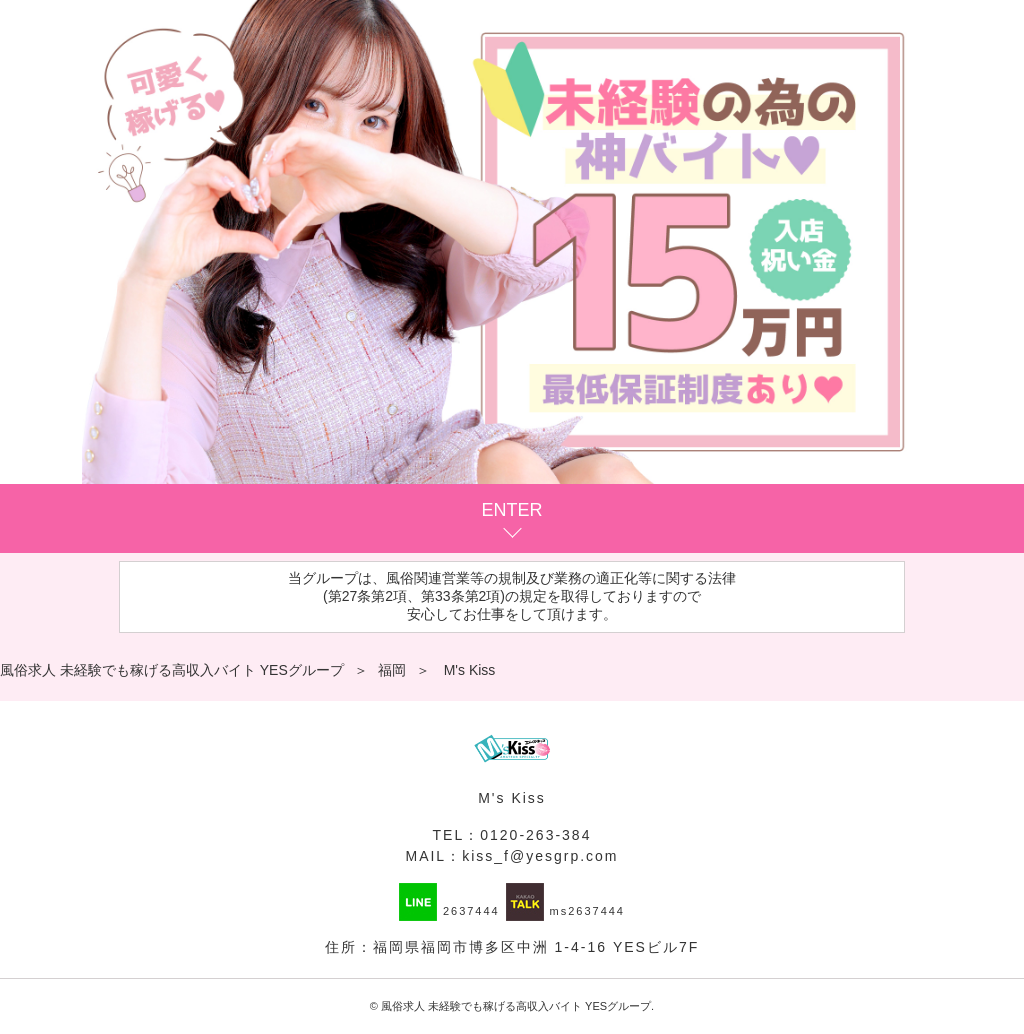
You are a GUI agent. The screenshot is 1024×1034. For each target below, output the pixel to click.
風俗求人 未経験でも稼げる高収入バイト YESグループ (516, 1006)
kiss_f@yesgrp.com (540, 856)
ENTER (511, 510)
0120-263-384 (535, 835)
